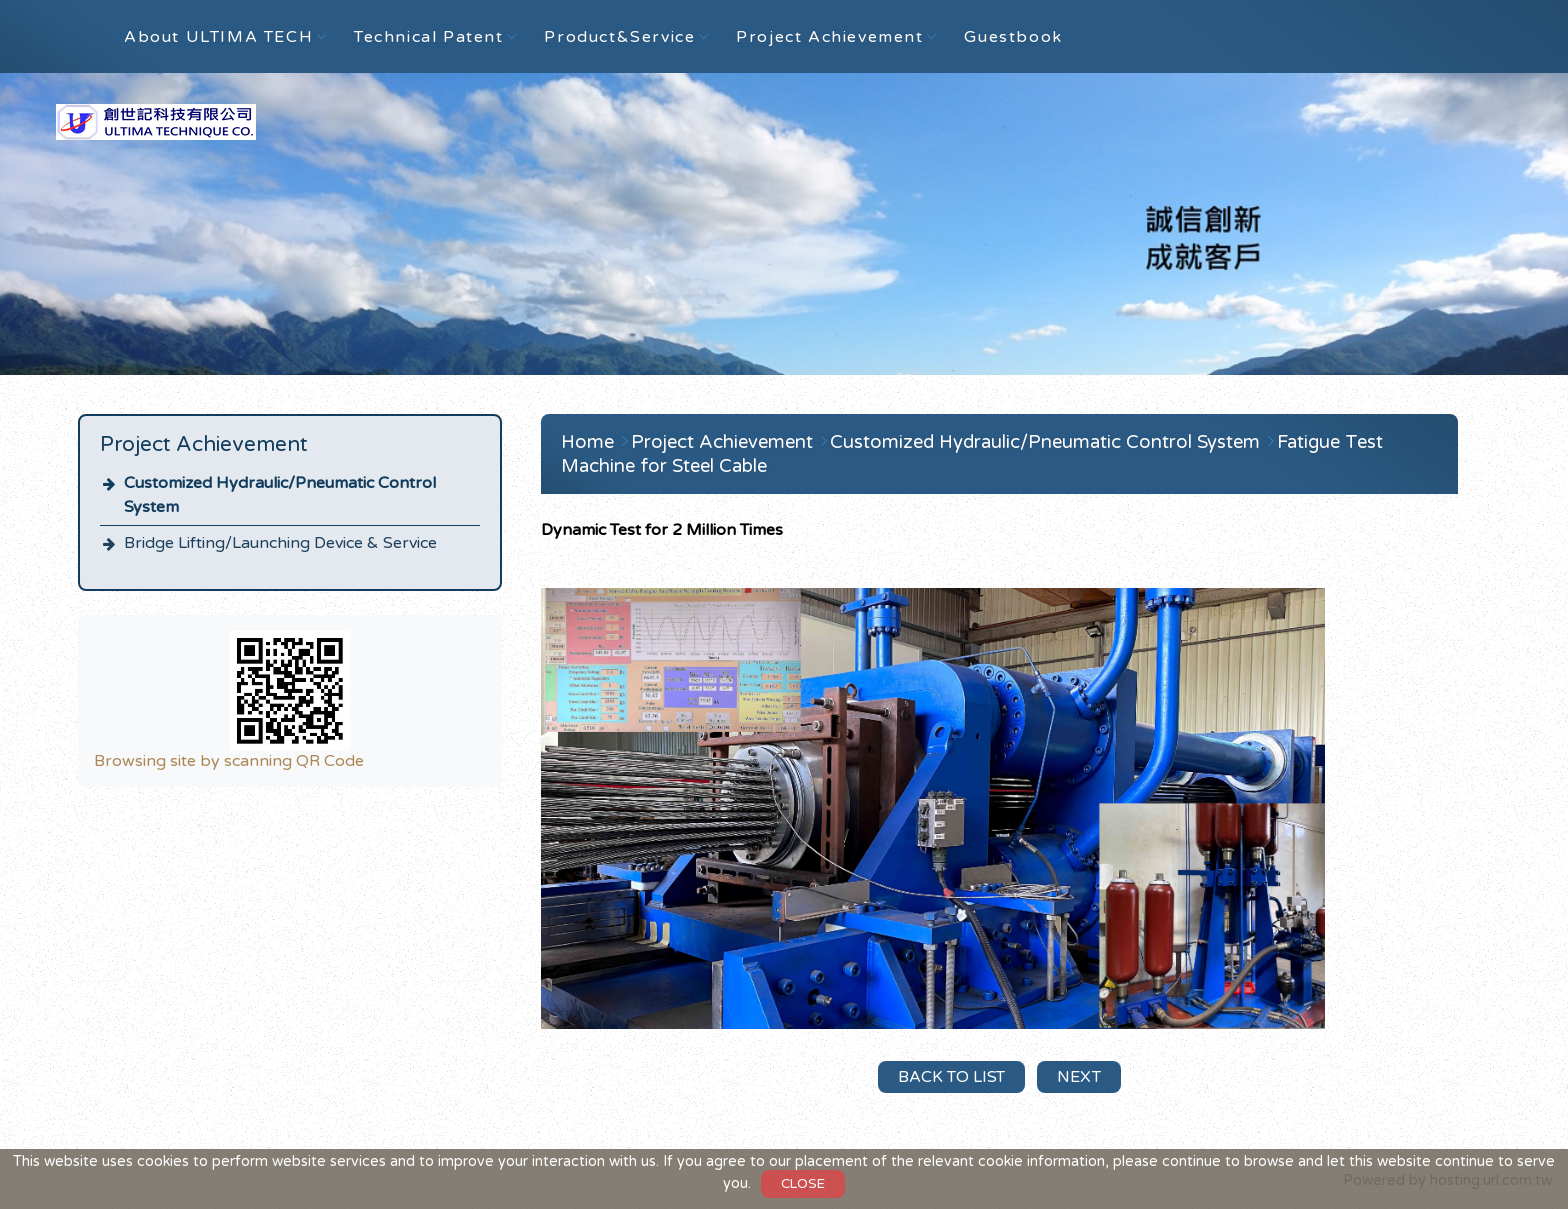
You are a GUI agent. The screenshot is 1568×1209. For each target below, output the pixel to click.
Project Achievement (724, 442)
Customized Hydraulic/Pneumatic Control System (280, 495)
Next (1079, 1077)
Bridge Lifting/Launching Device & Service (280, 543)
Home (587, 442)
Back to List (951, 1077)
